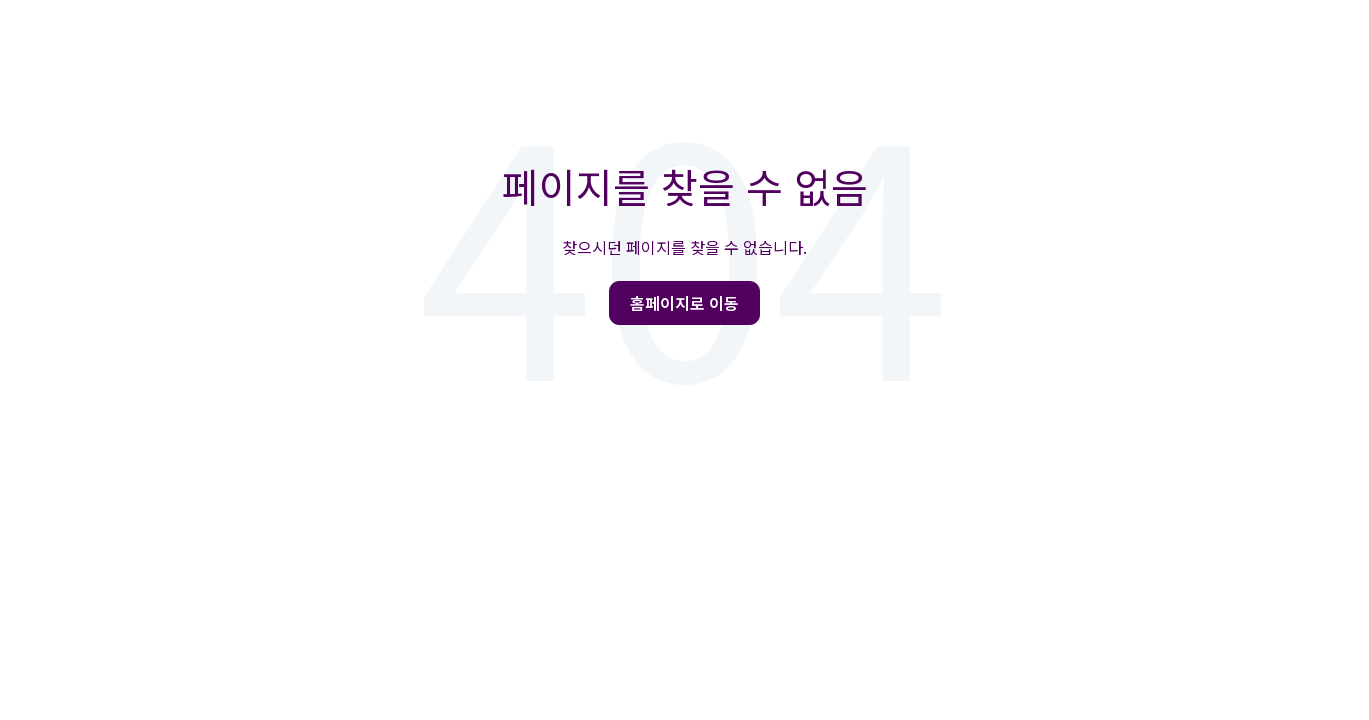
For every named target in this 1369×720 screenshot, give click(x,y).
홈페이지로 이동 (684, 303)
